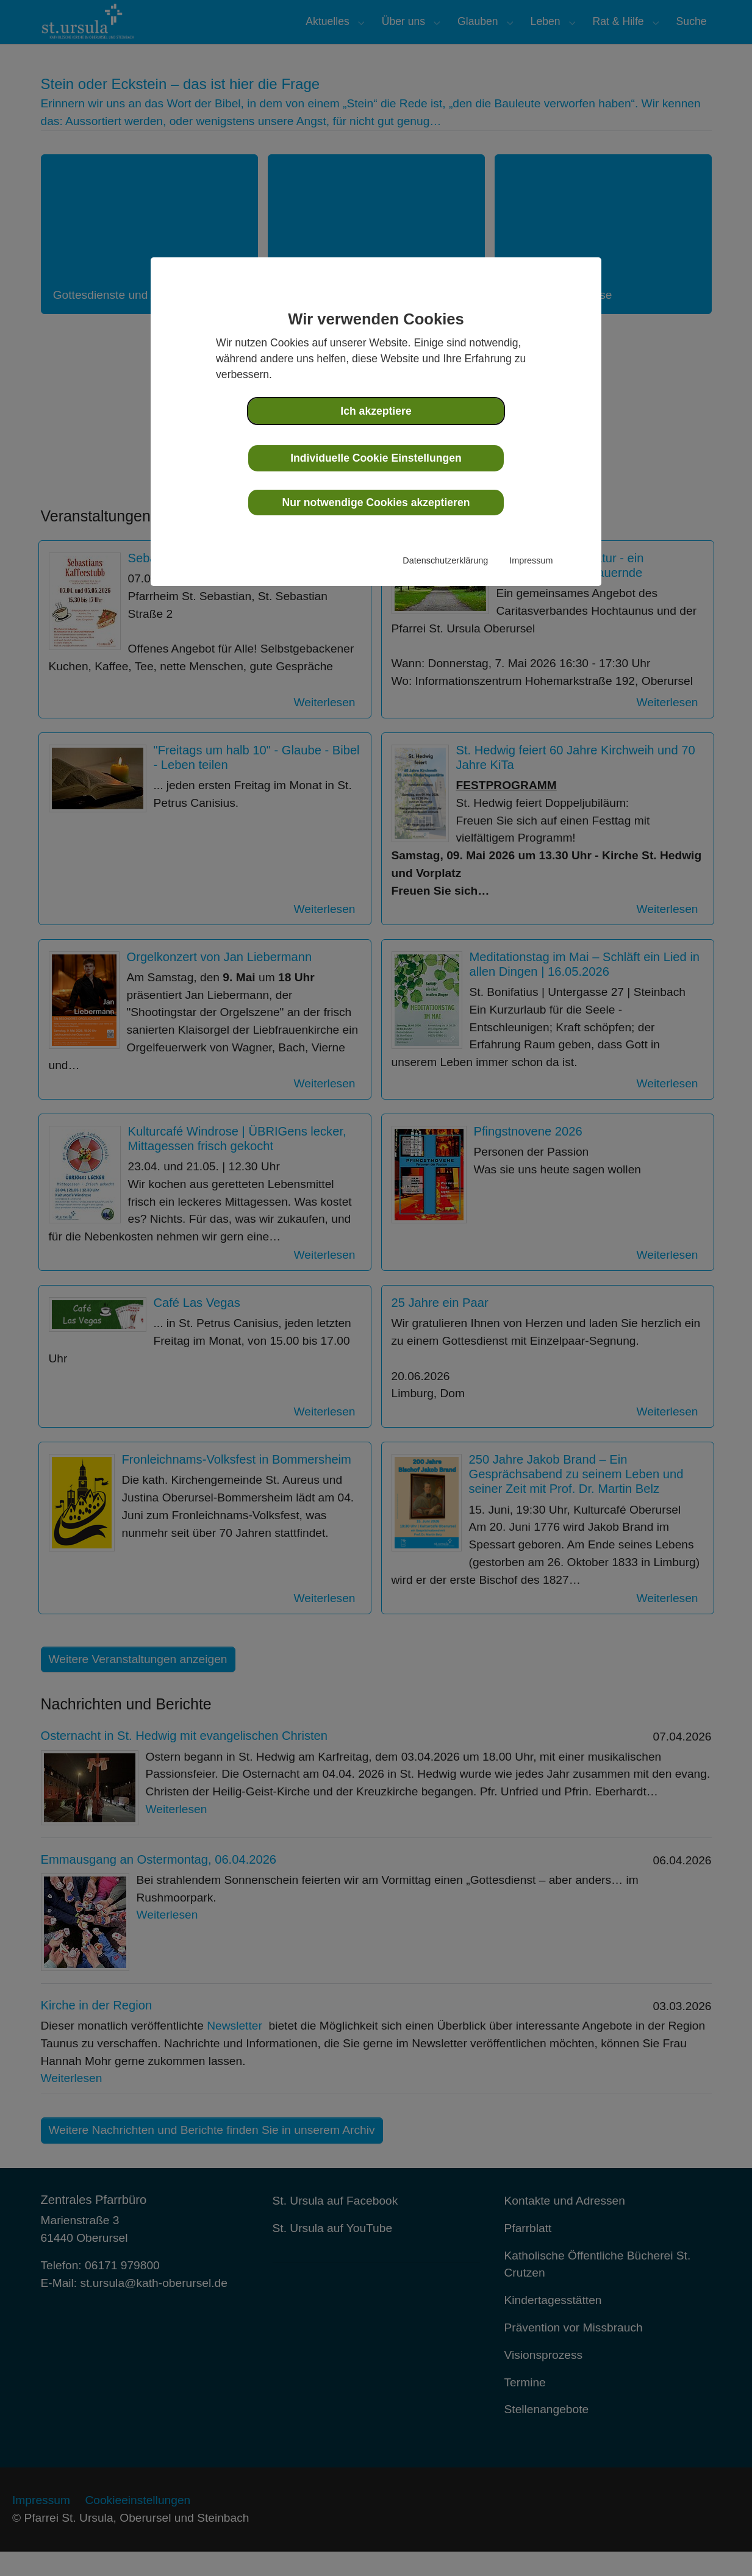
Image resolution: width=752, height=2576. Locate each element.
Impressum (531, 560)
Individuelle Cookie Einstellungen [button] (376, 458)
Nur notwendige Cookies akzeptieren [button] (376, 502)
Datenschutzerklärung (445, 560)
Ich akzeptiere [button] (375, 411)
